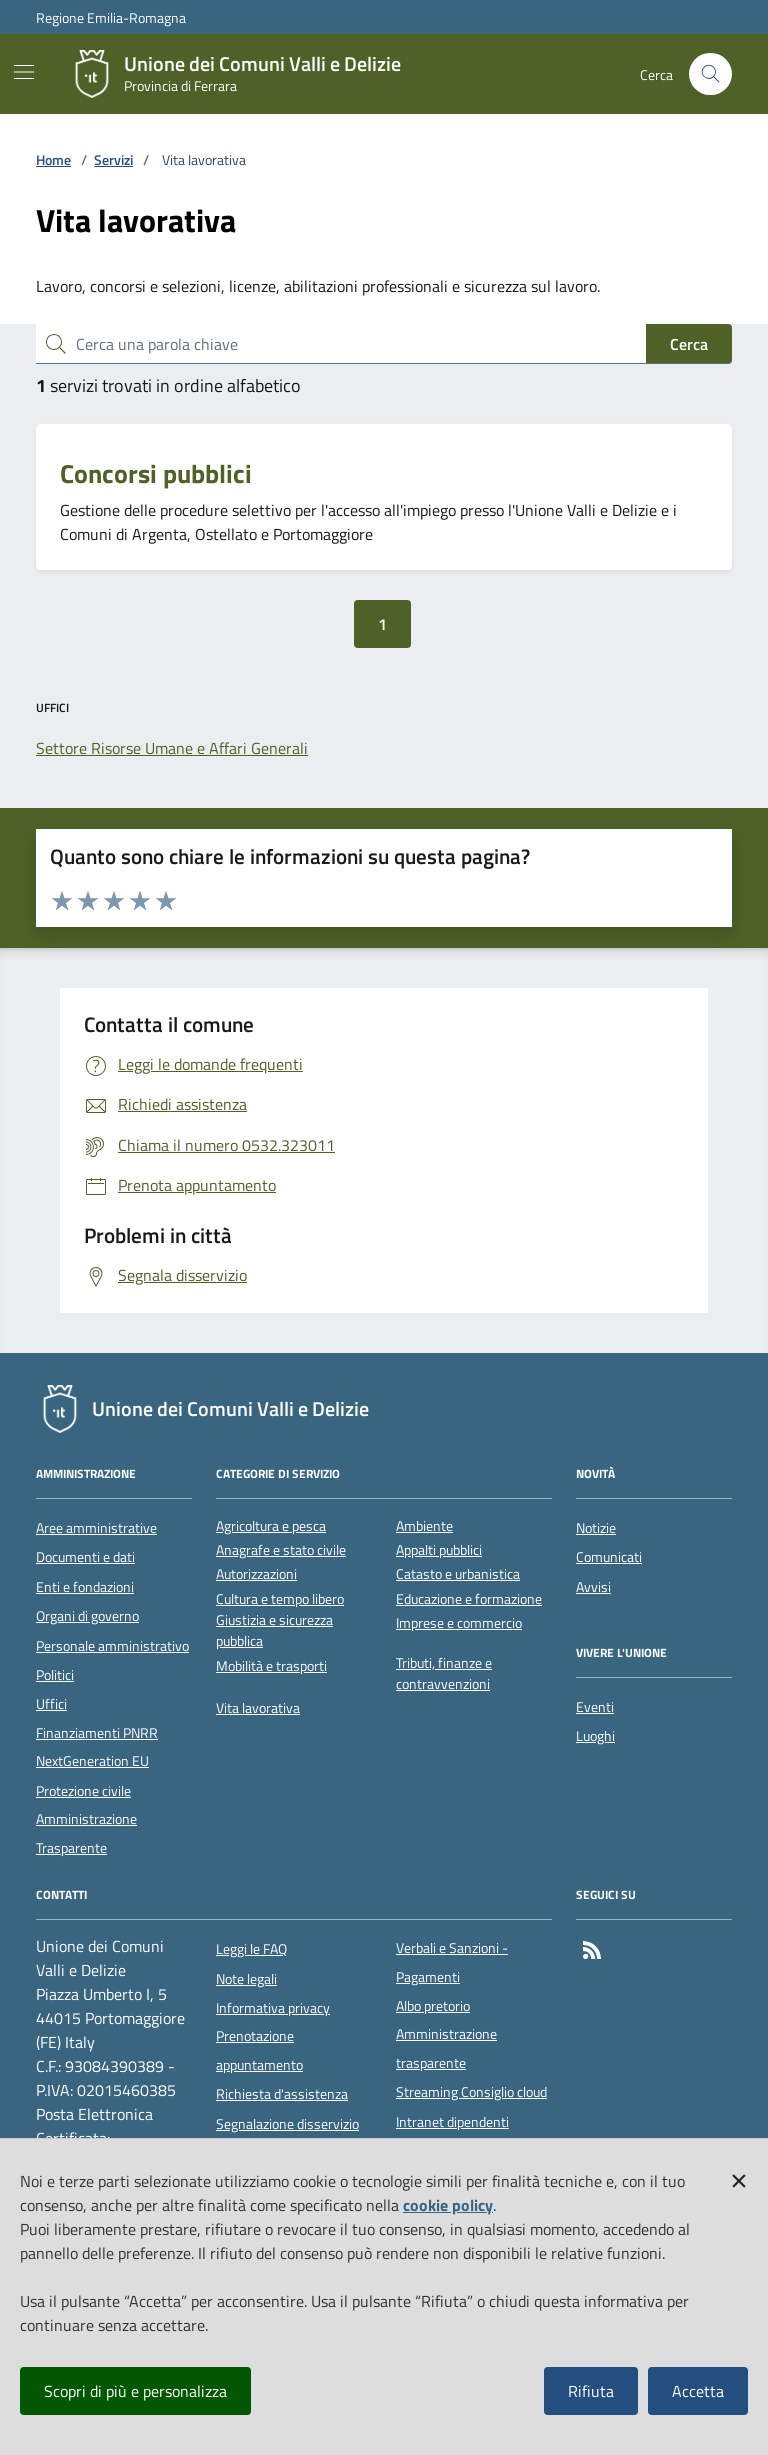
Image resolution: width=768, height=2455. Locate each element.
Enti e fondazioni (85, 1587)
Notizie (596, 1528)
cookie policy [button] (448, 2205)
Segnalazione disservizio (287, 2124)
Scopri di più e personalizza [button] (135, 2391)
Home (53, 160)
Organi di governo (87, 1616)
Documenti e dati (85, 1557)
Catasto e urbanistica (458, 1574)
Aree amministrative (96, 1528)
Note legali (246, 1979)
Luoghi (595, 1736)
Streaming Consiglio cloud (471, 2092)
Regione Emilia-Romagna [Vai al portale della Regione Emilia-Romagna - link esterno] (111, 17)
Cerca (689, 344)
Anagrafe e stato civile (281, 1550)
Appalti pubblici (439, 1550)
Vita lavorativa (258, 1708)
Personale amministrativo (112, 1646)
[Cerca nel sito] (710, 74)
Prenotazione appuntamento (259, 2050)
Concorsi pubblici (156, 474)
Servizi (113, 160)
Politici (55, 1675)
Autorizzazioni (256, 1574)
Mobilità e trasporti (271, 1666)
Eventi (595, 1707)
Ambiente (424, 1526)
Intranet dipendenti (452, 2122)
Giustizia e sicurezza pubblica (274, 1631)
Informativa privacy (273, 2008)
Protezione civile (83, 1791)
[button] (739, 2177)
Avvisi (593, 1587)
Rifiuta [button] (591, 2391)
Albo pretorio (433, 2006)
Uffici (51, 1704)
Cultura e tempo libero (280, 1599)
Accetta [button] (698, 2391)
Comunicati (609, 1557)
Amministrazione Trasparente (86, 1833)
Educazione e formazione (469, 1599)
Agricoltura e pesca (271, 1526)
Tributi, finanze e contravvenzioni (444, 1674)
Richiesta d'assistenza (282, 2094)
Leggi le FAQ (251, 1949)
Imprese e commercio (459, 1623)
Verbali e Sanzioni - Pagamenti (452, 1962)
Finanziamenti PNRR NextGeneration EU (97, 1747)
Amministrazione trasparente (446, 2048)
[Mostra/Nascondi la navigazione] (24, 72)
